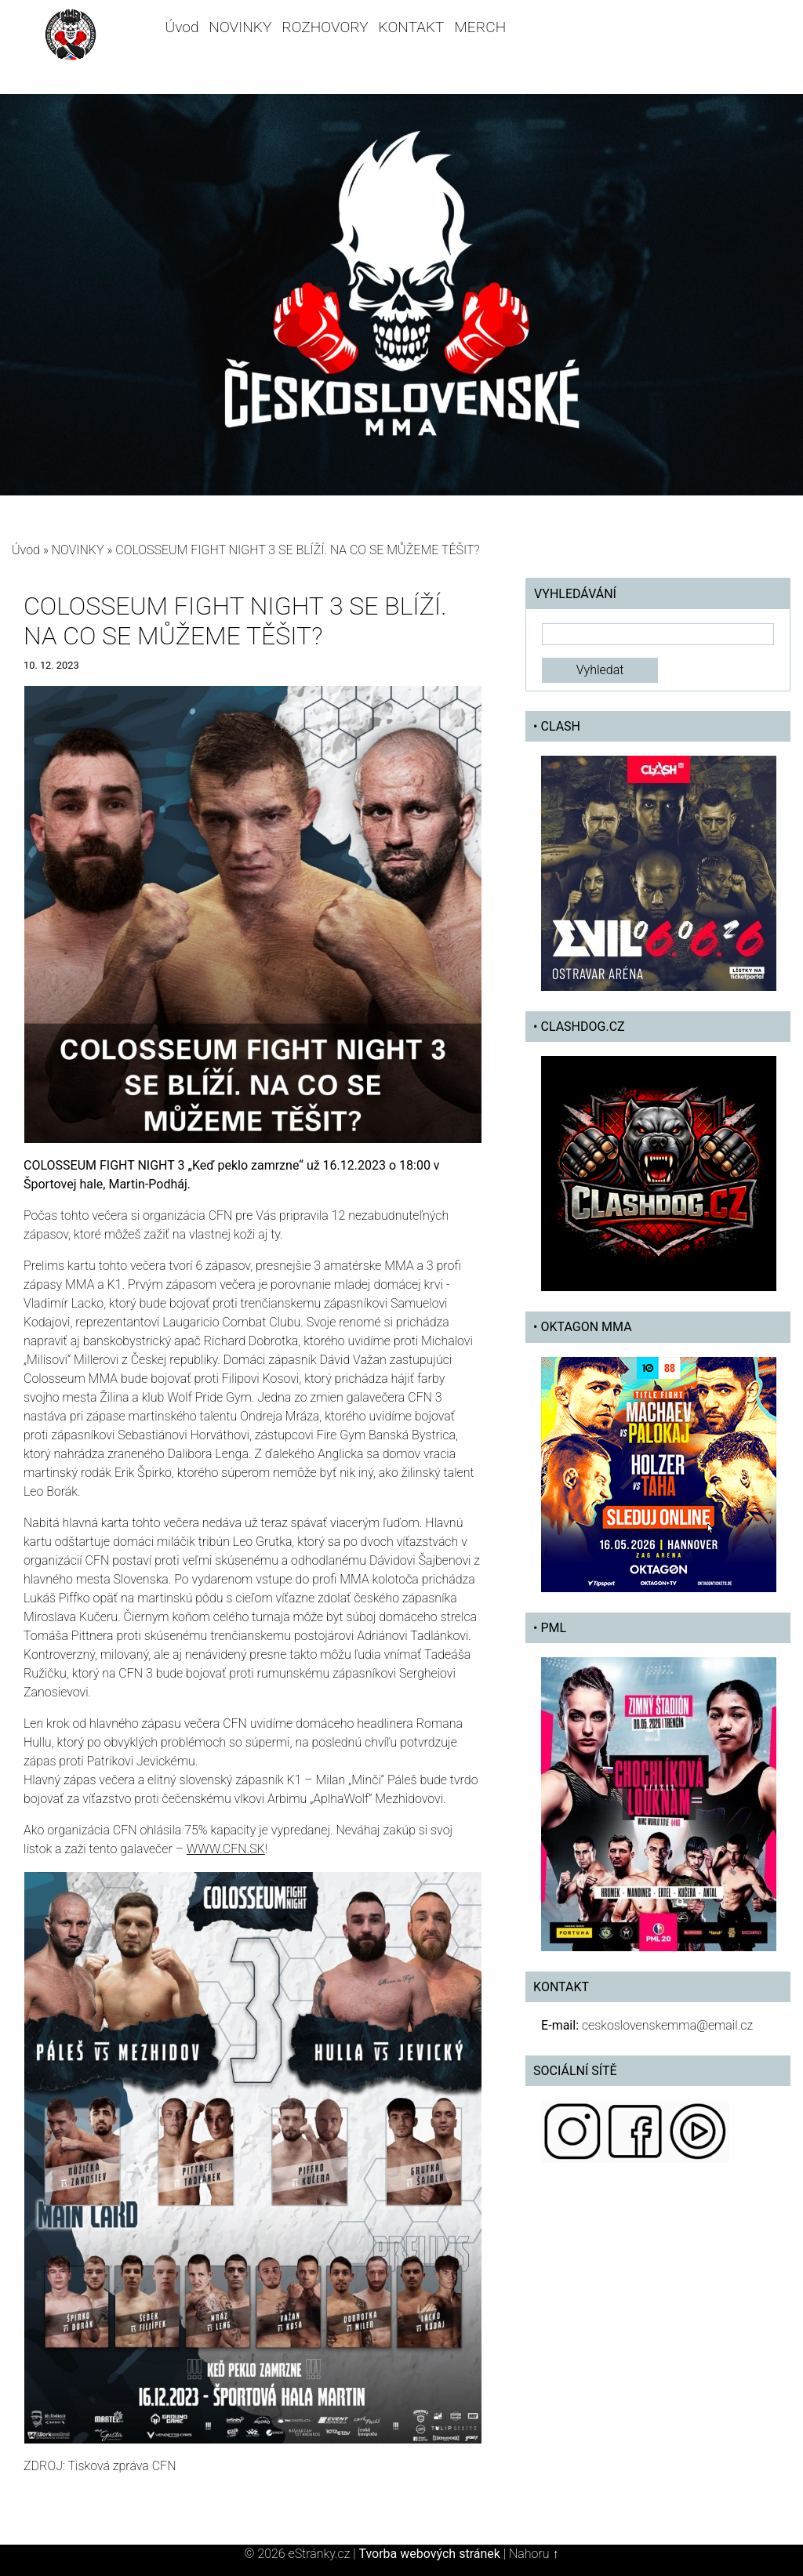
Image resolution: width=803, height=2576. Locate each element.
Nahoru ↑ (533, 2553)
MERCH (480, 27)
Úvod (182, 27)
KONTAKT (412, 27)
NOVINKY (240, 27)
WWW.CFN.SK (226, 1848)
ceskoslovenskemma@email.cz (667, 2025)
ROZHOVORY (325, 27)
